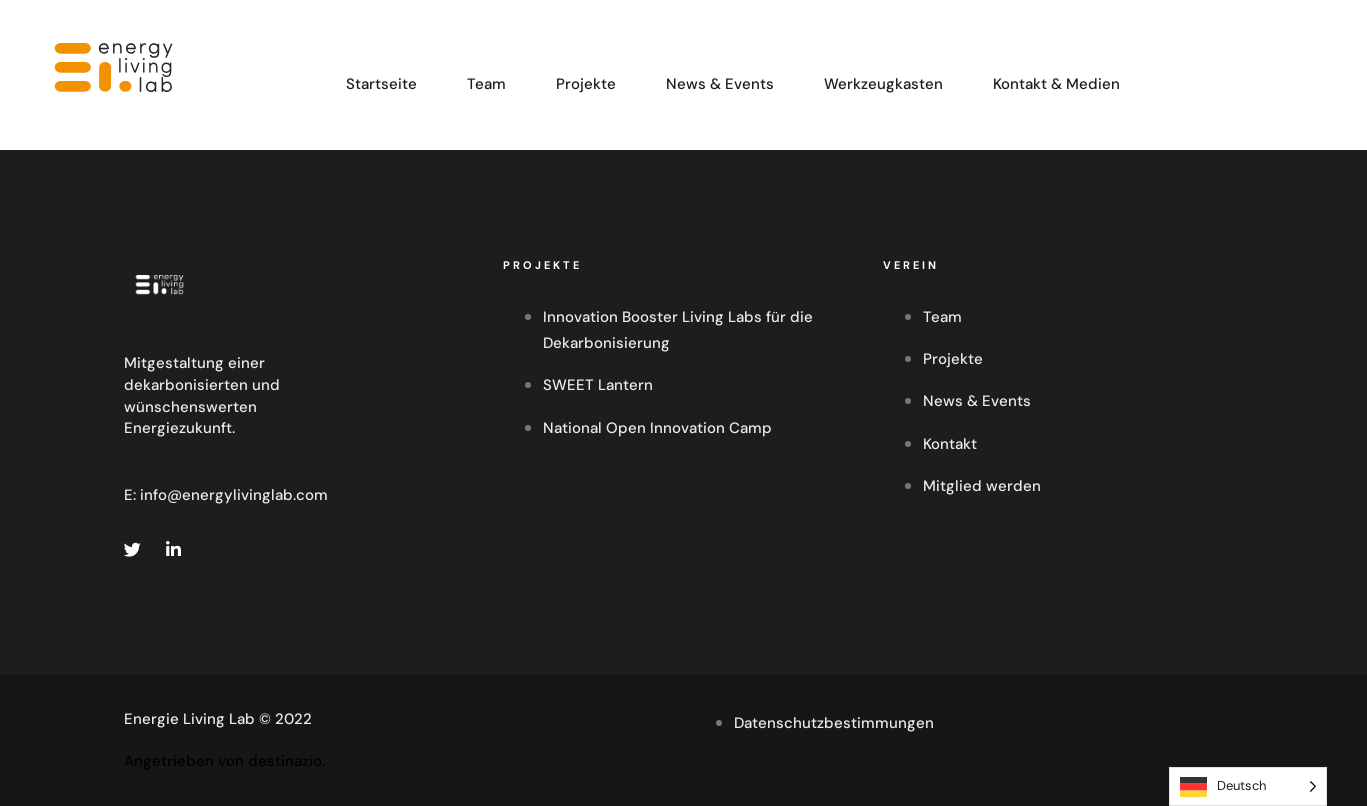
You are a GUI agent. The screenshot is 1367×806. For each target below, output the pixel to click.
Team (486, 84)
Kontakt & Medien (1056, 84)
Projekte (586, 84)
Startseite (381, 84)
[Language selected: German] (1248, 786)
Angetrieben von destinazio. (224, 761)
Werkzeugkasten (883, 84)
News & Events (720, 84)
